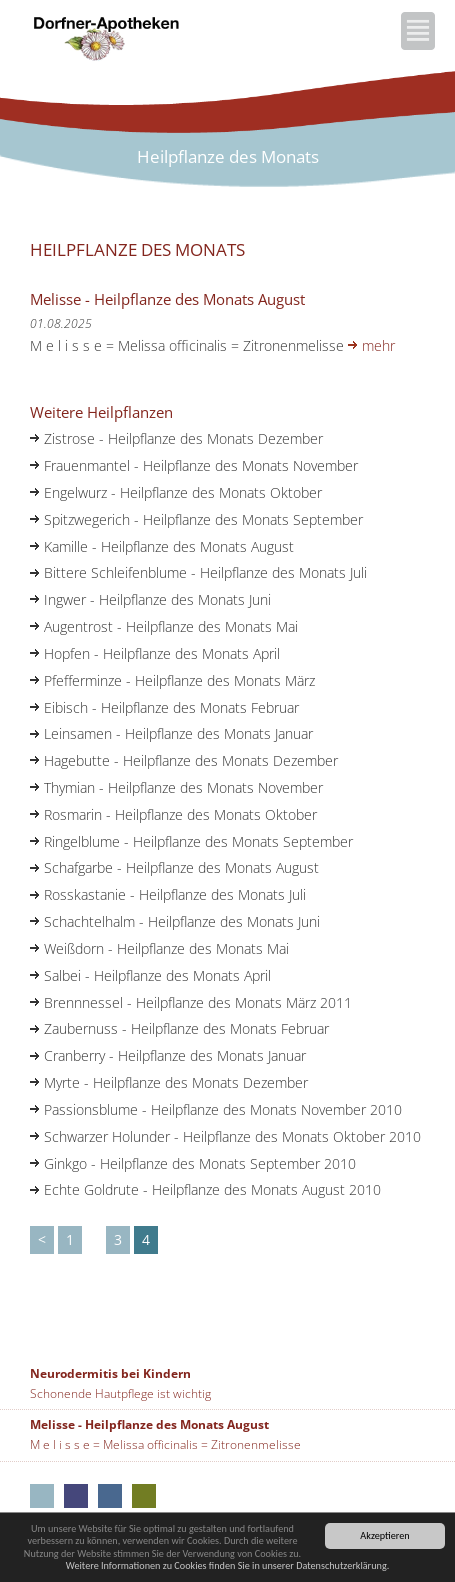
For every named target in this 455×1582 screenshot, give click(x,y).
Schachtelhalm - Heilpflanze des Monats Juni (182, 921)
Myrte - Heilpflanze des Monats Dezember (176, 1082)
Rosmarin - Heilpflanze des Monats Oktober (180, 814)
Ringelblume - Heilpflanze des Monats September (198, 841)
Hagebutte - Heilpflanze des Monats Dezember (191, 760)
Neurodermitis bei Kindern (110, 1373)
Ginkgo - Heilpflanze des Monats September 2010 (200, 1163)
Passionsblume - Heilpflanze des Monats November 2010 (223, 1109)
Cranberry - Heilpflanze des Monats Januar (175, 1055)
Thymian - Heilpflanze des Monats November (183, 787)
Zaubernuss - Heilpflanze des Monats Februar (186, 1028)
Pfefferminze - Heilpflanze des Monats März (179, 680)
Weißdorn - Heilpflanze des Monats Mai (166, 948)
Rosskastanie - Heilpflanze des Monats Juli (175, 894)
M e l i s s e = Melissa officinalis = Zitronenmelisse (165, 1444)
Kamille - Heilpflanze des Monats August (169, 546)
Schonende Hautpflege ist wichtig (120, 1393)
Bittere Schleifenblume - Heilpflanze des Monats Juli (205, 572)
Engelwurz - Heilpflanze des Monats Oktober (183, 492)
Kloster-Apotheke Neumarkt (76, 1496)
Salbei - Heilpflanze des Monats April (157, 975)
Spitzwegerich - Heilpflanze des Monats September (203, 519)
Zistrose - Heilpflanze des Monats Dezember (183, 438)
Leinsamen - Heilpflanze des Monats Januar (178, 733)
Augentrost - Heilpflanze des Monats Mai (171, 626)
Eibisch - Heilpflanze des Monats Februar (171, 707)
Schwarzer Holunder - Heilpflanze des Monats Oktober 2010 (232, 1136)
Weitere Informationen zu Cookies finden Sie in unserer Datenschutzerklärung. (228, 1565)
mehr (378, 345)
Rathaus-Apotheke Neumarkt (110, 1496)
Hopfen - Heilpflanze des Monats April (162, 653)
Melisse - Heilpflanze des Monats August (149, 1424)
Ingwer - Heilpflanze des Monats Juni (157, 599)
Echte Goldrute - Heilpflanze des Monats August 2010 (212, 1189)
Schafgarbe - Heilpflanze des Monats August (181, 867)
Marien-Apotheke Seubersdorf (144, 1496)
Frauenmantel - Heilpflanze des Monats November (201, 465)
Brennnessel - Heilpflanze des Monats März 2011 (198, 1002)
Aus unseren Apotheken (42, 1496)
